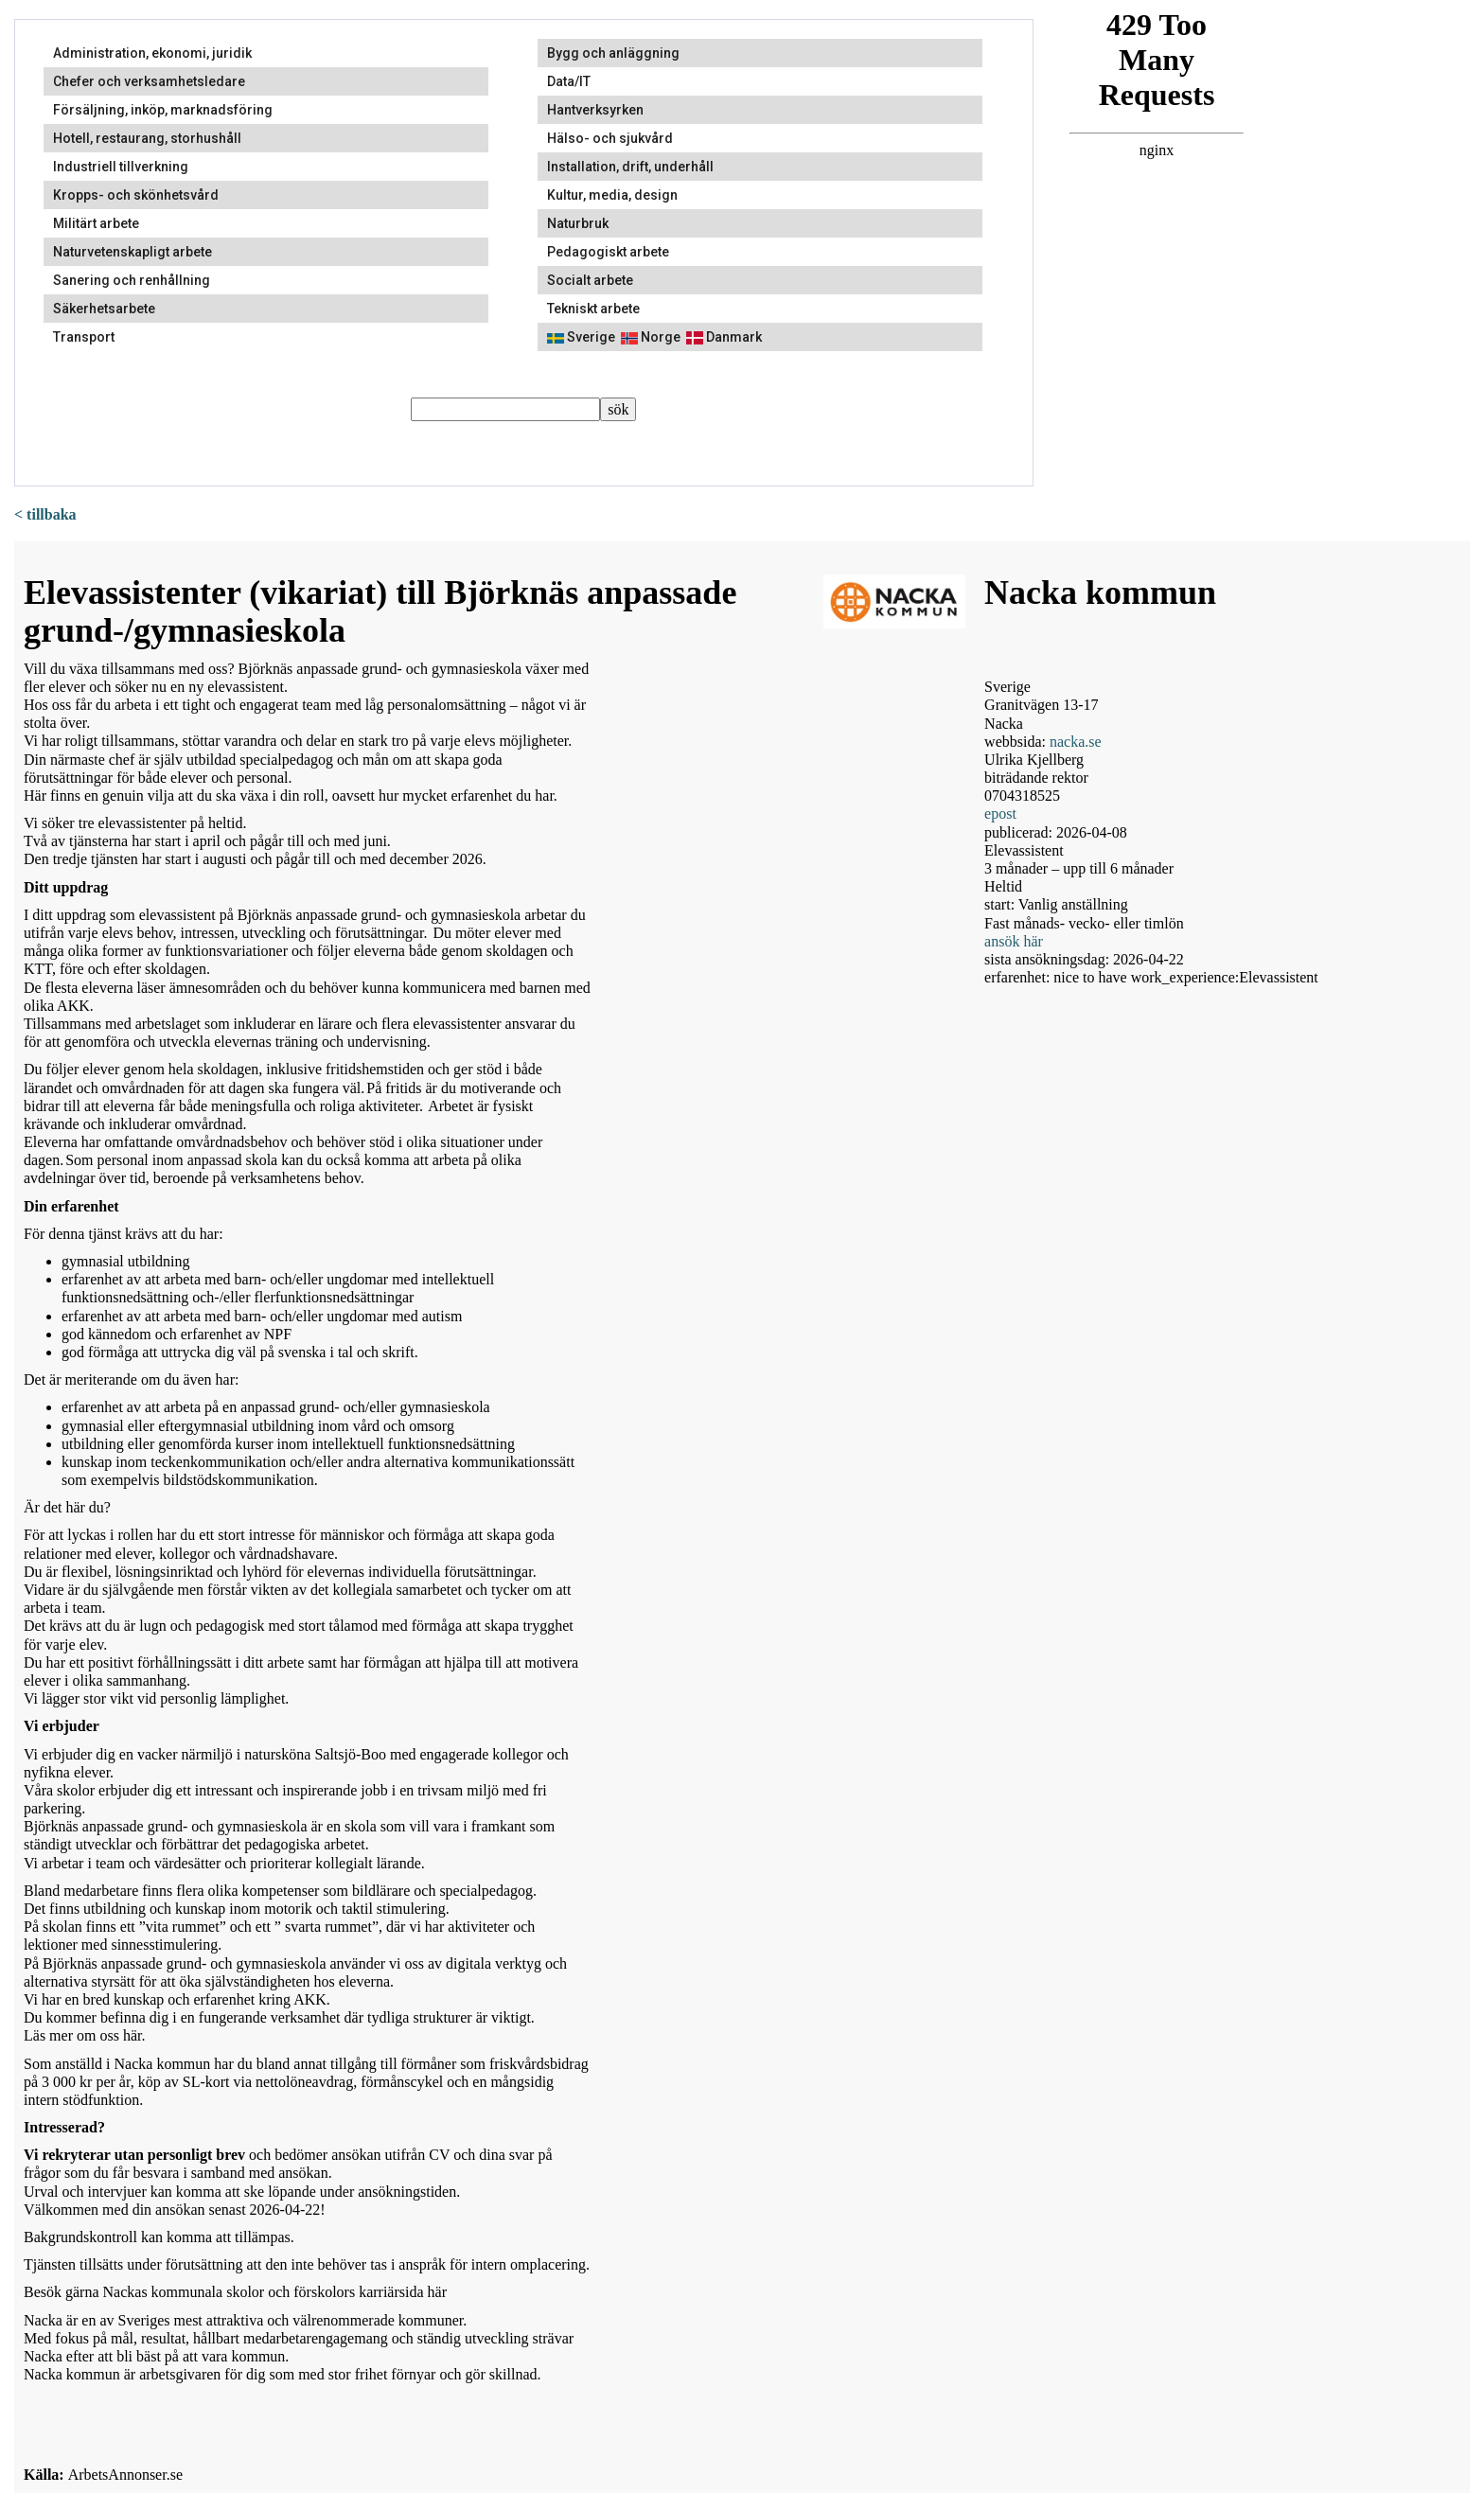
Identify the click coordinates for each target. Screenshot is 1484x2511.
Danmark (724, 337)
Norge (650, 337)
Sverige (581, 337)
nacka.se (1076, 742)
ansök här (1013, 941)
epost (1000, 813)
